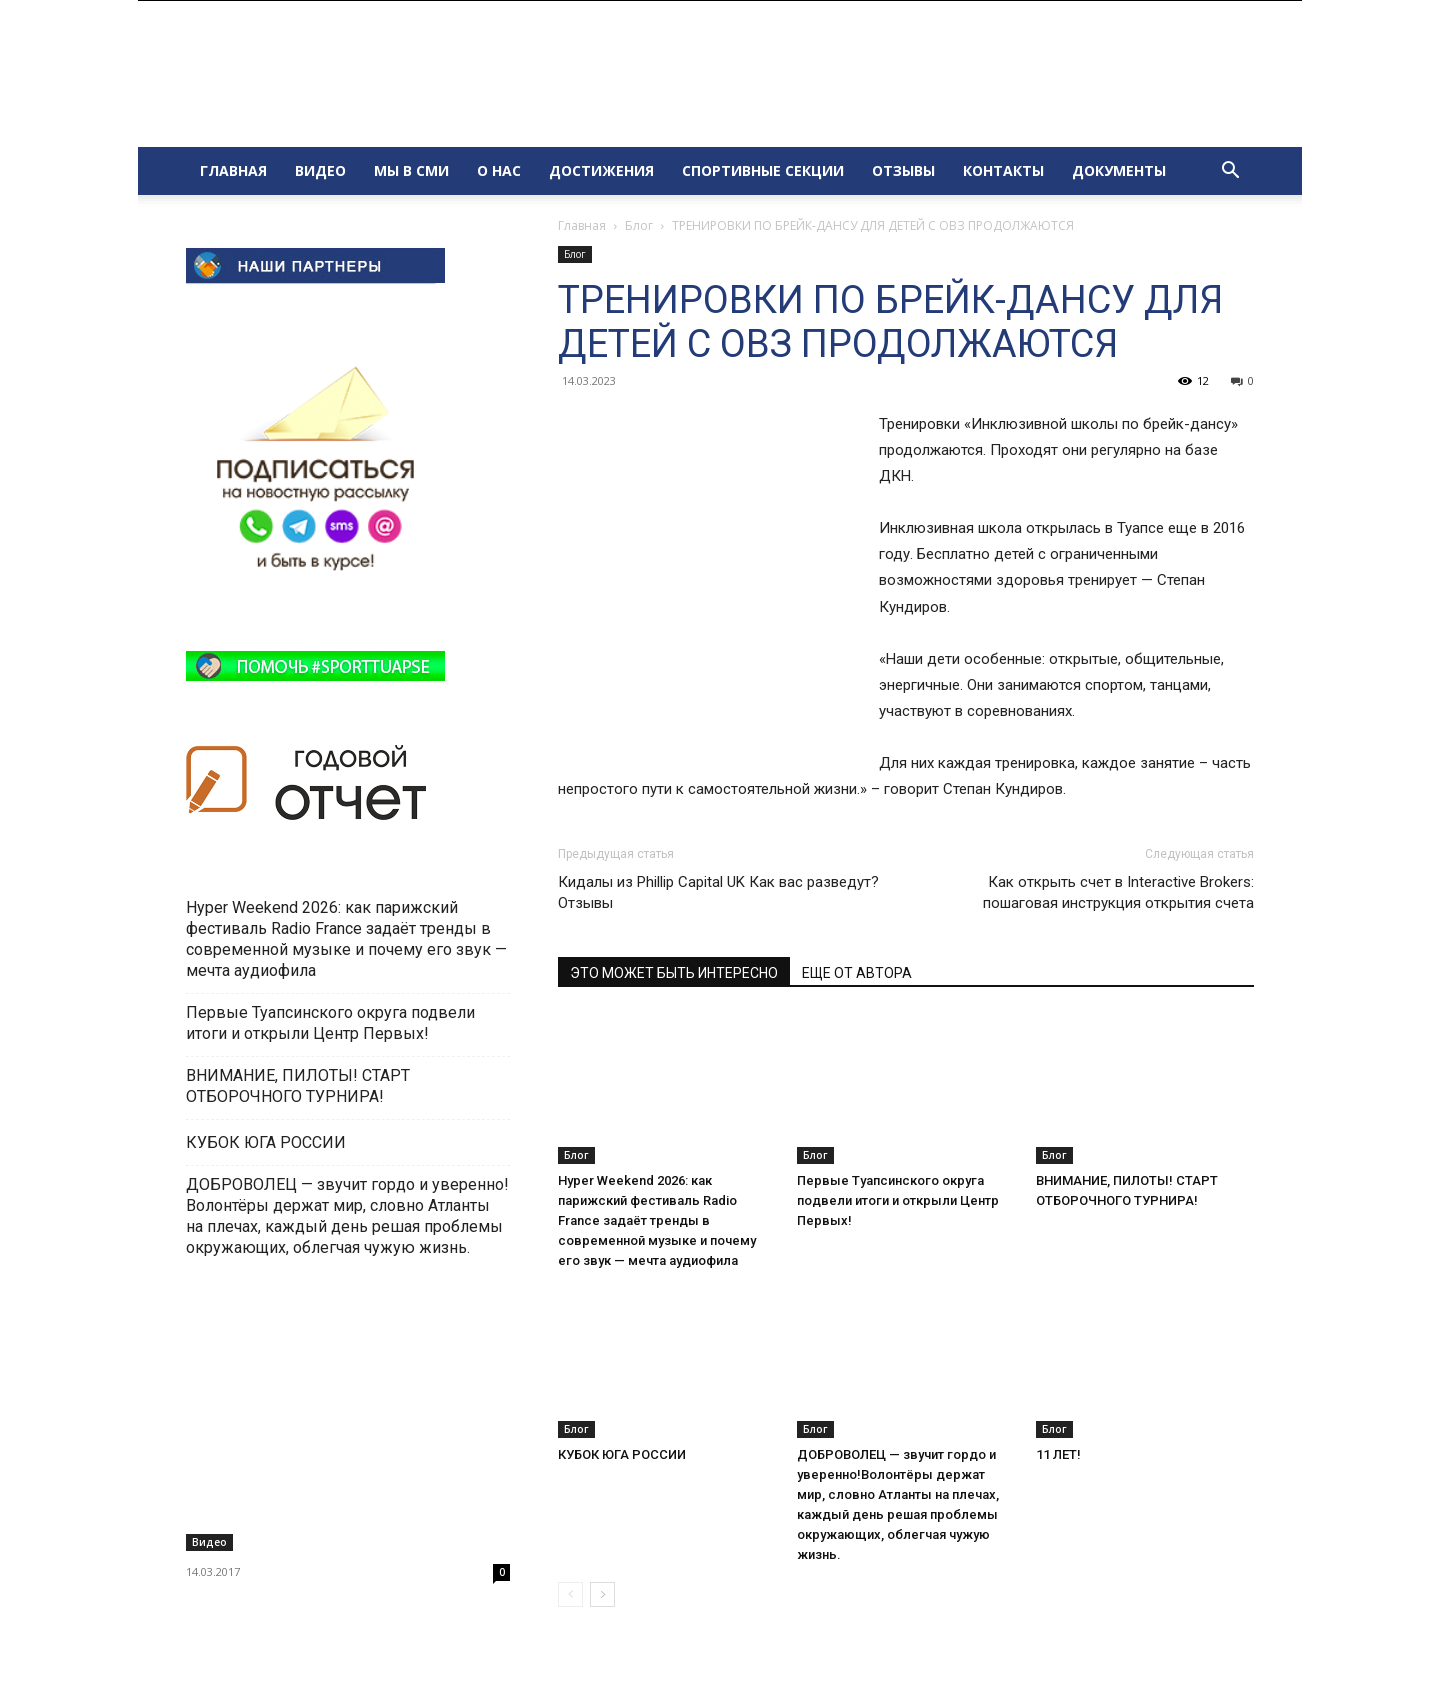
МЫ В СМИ (411, 170)
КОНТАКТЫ (1003, 170)
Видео (209, 1542)
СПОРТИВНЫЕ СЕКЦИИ (763, 170)
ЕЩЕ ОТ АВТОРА (857, 973)
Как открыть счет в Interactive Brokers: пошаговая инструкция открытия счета (1118, 892)
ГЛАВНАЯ (233, 170)
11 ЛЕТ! (1060, 1454)
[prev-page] (570, 1594)
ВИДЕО (320, 170)
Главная (582, 225)
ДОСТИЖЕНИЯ (601, 170)
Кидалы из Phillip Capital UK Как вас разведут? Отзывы (718, 892)
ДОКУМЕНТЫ (1119, 170)
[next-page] (602, 1594)
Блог (639, 225)
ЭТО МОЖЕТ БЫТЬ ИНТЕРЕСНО (674, 973)
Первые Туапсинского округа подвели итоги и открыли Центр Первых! (898, 1200)
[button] (1230, 172)
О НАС (499, 170)
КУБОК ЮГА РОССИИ (623, 1454)
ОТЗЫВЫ (903, 170)
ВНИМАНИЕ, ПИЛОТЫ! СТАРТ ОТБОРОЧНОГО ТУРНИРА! (298, 1086)
